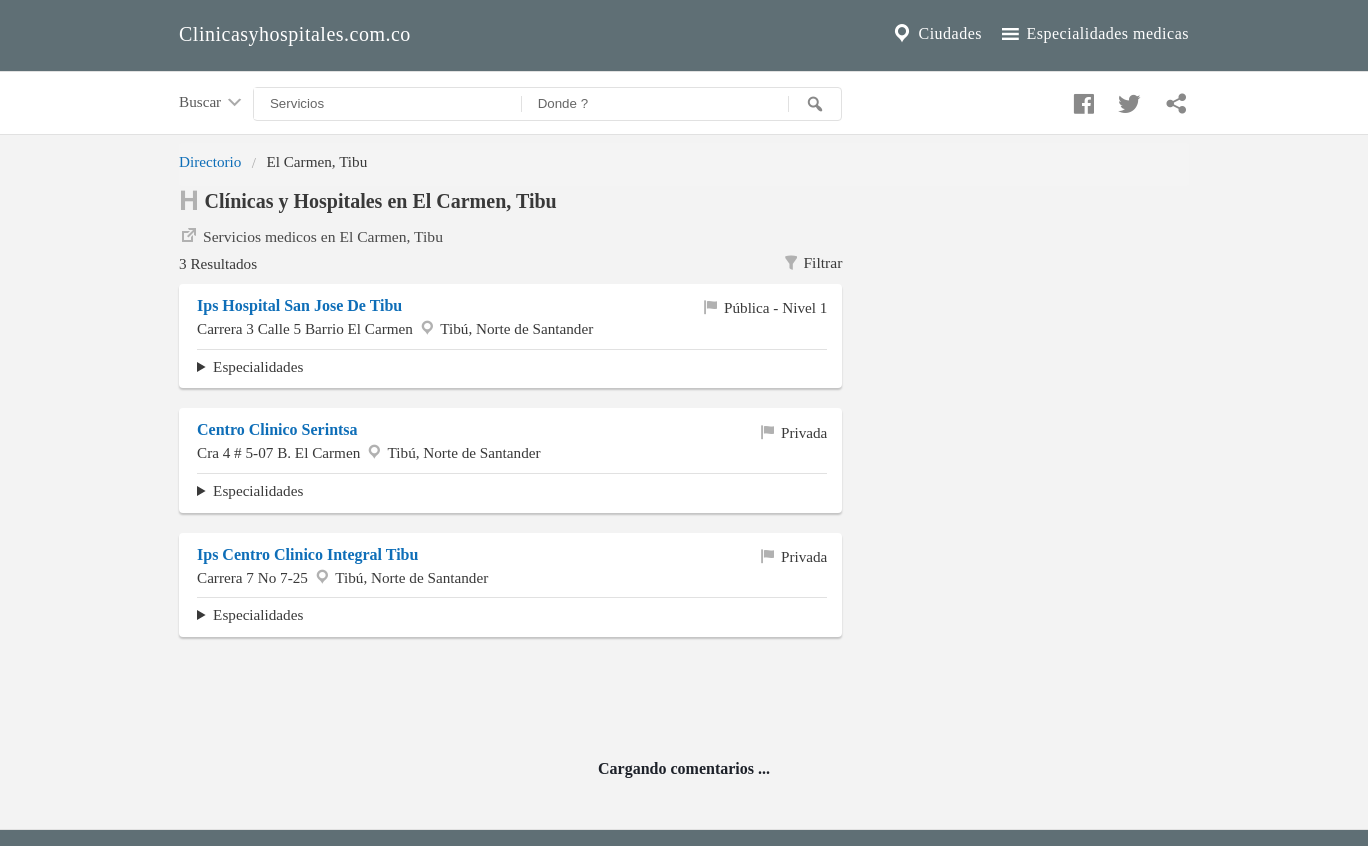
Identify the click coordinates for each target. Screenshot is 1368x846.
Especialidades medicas (1093, 34)
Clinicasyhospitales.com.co (295, 34)
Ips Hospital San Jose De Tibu (299, 305)
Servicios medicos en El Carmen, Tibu (311, 235)
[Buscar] (815, 104)
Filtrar (812, 263)
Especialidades (258, 366)
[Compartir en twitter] (1127, 99)
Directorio (210, 161)
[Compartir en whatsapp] (1174, 99)
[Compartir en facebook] (1081, 99)
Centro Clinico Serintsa (277, 429)
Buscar (212, 103)
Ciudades (936, 34)
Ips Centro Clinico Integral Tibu (307, 554)
